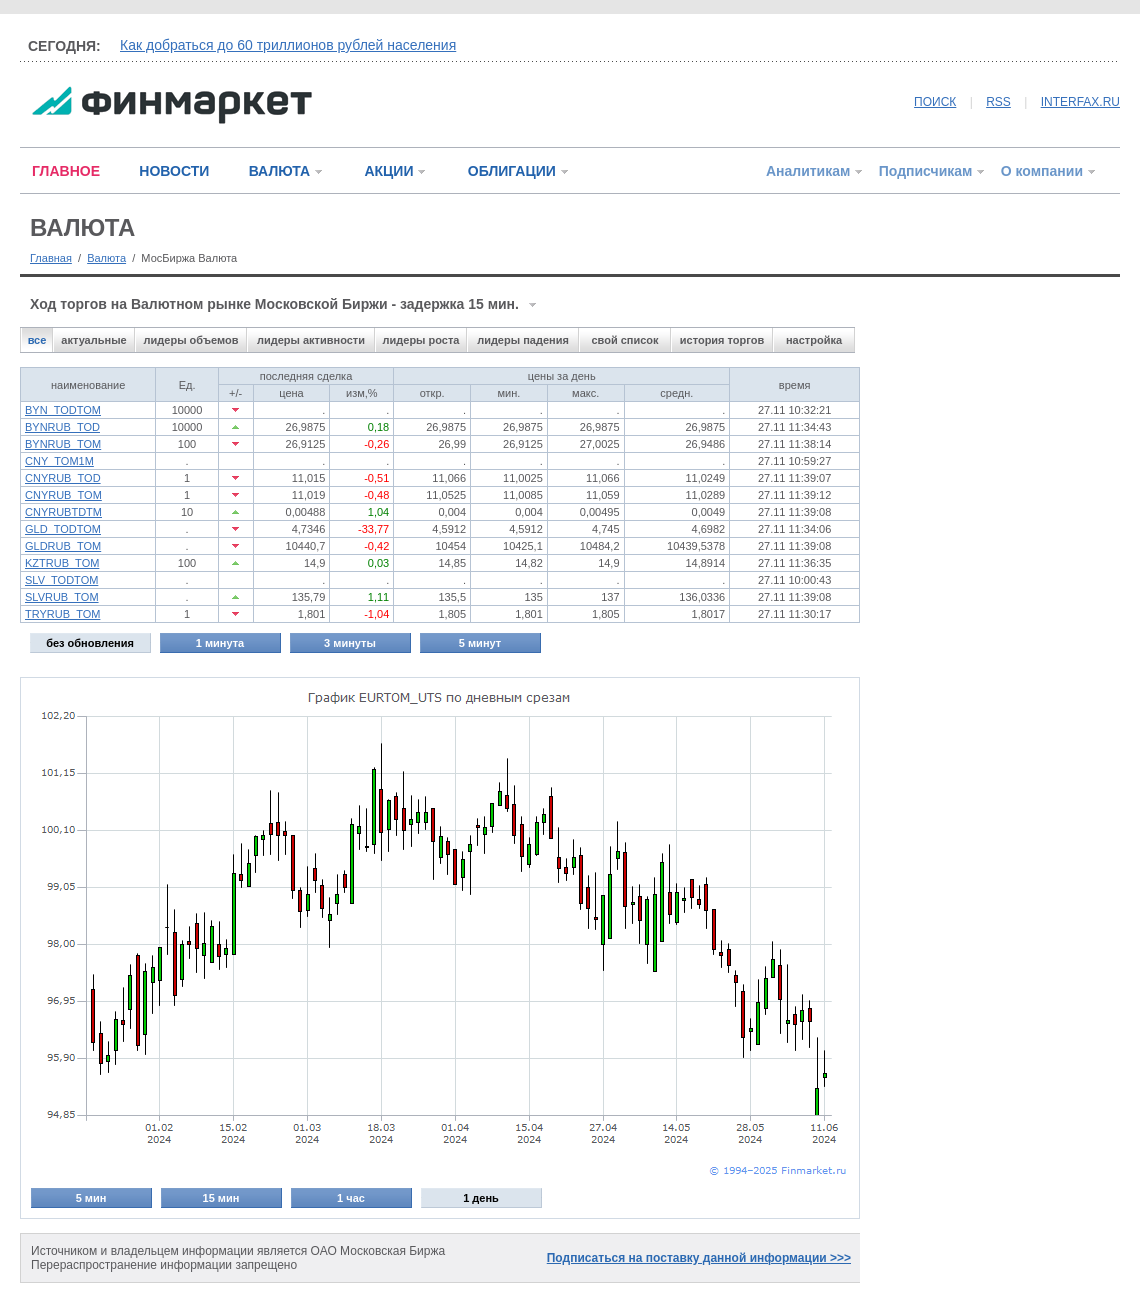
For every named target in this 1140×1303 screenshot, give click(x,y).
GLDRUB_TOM (63, 546)
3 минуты (350, 643)
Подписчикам (926, 171)
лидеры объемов (191, 340)
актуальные (93, 340)
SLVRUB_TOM (62, 597)
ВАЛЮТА (279, 171)
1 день (481, 1198)
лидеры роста (421, 340)
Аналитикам (808, 171)
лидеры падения (523, 340)
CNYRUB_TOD (63, 478)
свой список (624, 340)
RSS (998, 102)
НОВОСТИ (174, 171)
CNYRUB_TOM (63, 495)
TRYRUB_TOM (62, 614)
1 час (351, 1198)
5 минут (480, 643)
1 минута (220, 643)
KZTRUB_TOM (62, 563)
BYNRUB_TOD (62, 427)
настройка (814, 340)
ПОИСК (935, 102)
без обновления (90, 643)
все (37, 340)
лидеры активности (311, 340)
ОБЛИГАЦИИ (512, 171)
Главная (51, 258)
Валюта (106, 258)
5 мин (91, 1198)
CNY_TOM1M (59, 461)
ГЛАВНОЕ (66, 171)
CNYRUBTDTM (63, 512)
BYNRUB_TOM (63, 444)
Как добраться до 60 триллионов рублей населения (288, 45)
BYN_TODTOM (63, 410)
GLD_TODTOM (63, 529)
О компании (1042, 171)
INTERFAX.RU (1080, 102)
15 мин (221, 1198)
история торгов (722, 340)
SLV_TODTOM (61, 580)
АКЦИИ (388, 171)
